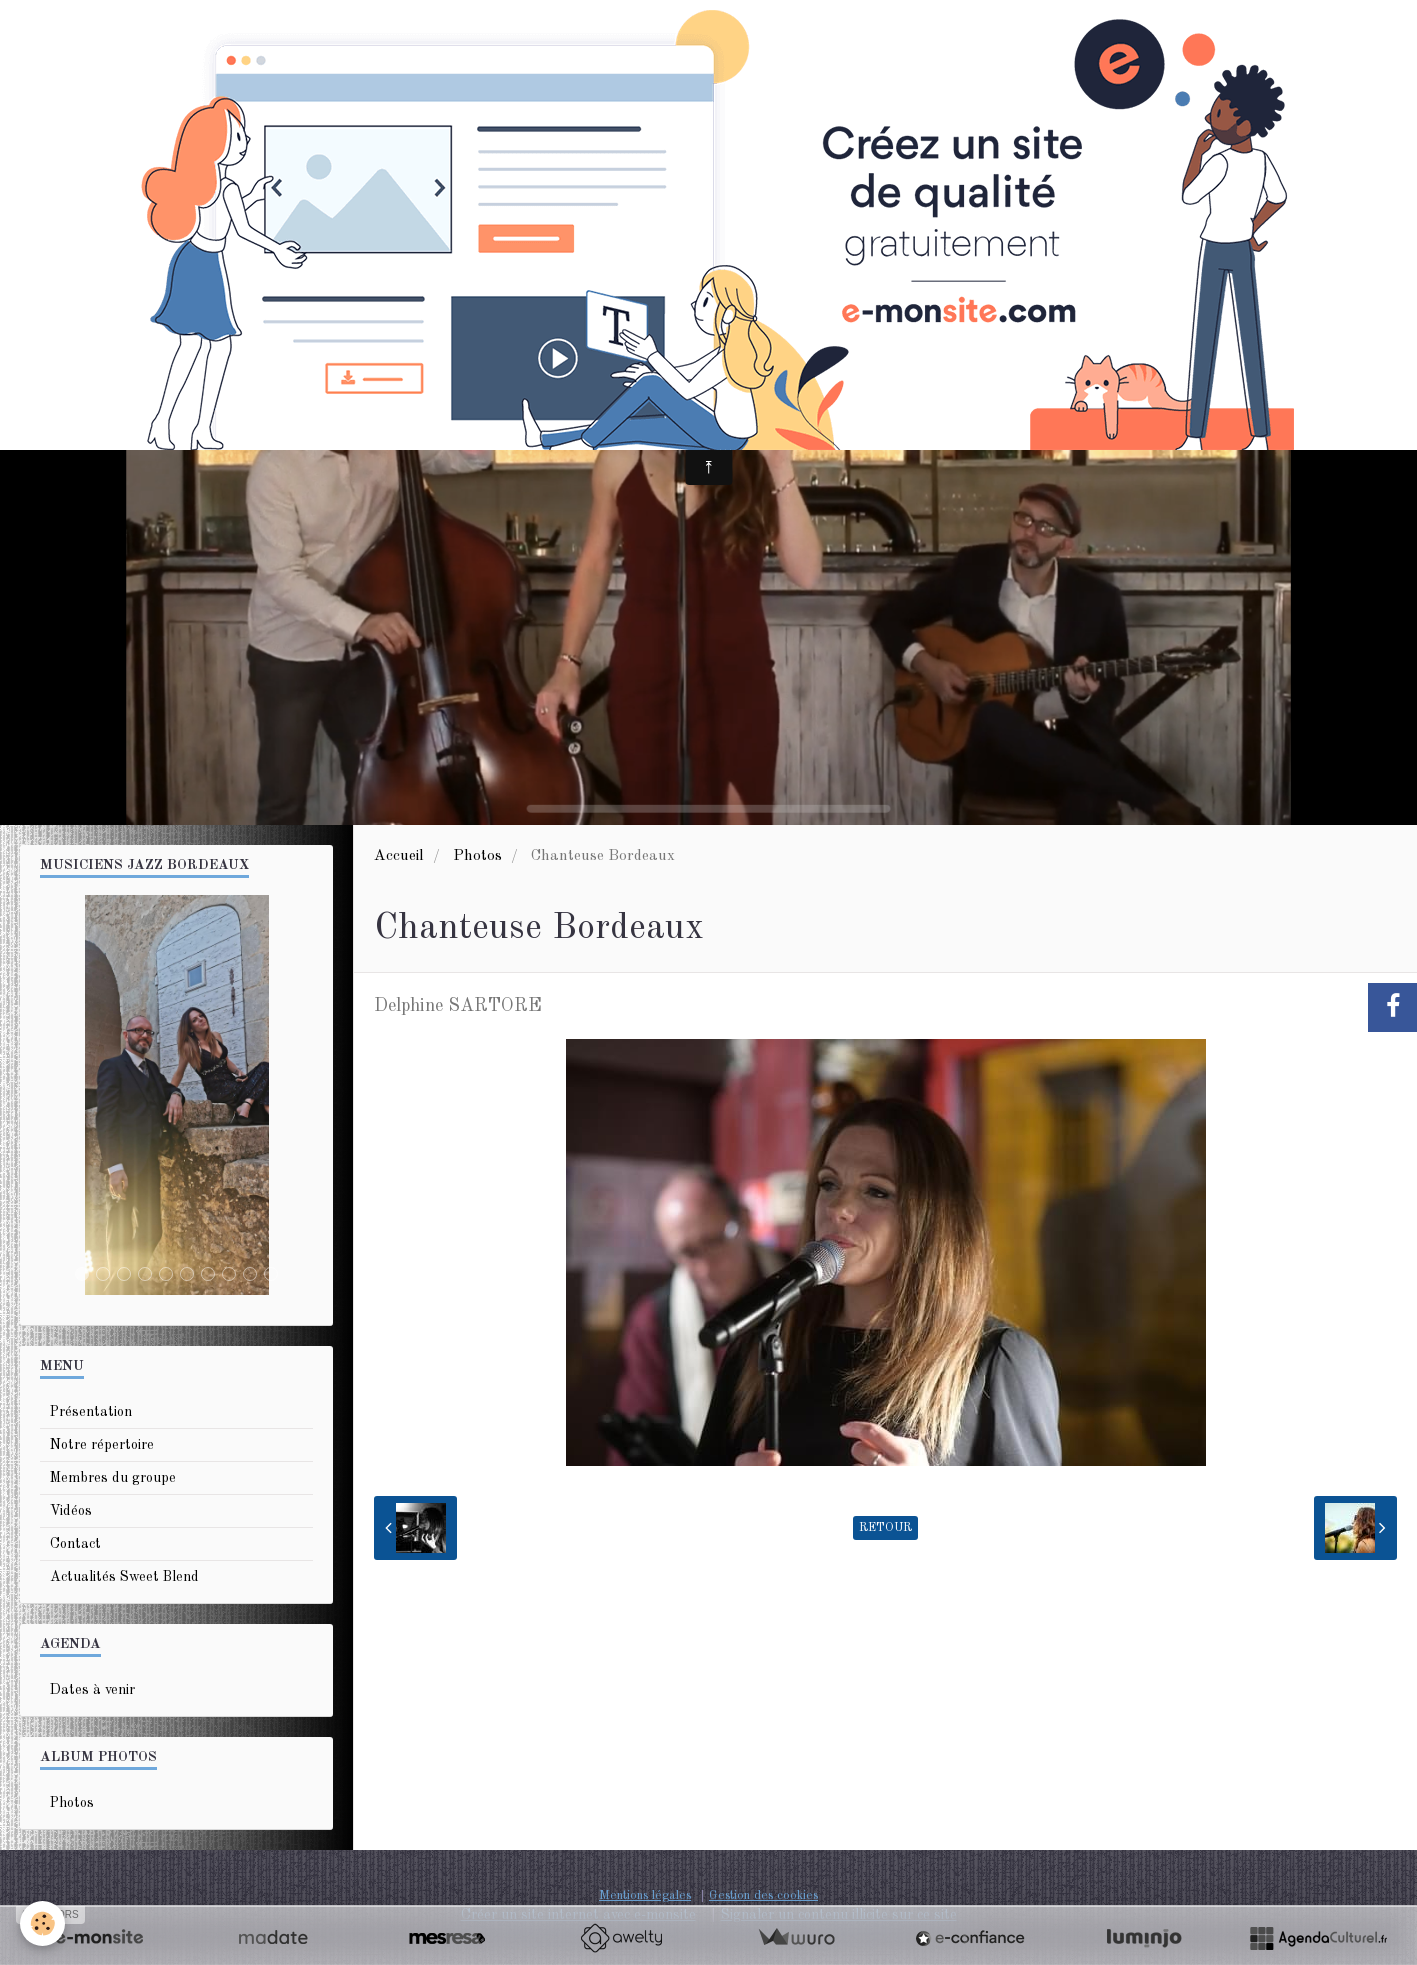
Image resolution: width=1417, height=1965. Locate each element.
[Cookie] (42, 1923)
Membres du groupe (113, 1478)
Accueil (399, 856)
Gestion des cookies (763, 1895)
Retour (885, 1528)
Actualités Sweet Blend (124, 1577)
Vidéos (71, 1511)
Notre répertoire (102, 1445)
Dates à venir (92, 1690)
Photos (477, 856)
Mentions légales (645, 1895)
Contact (75, 1544)
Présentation (91, 1412)
